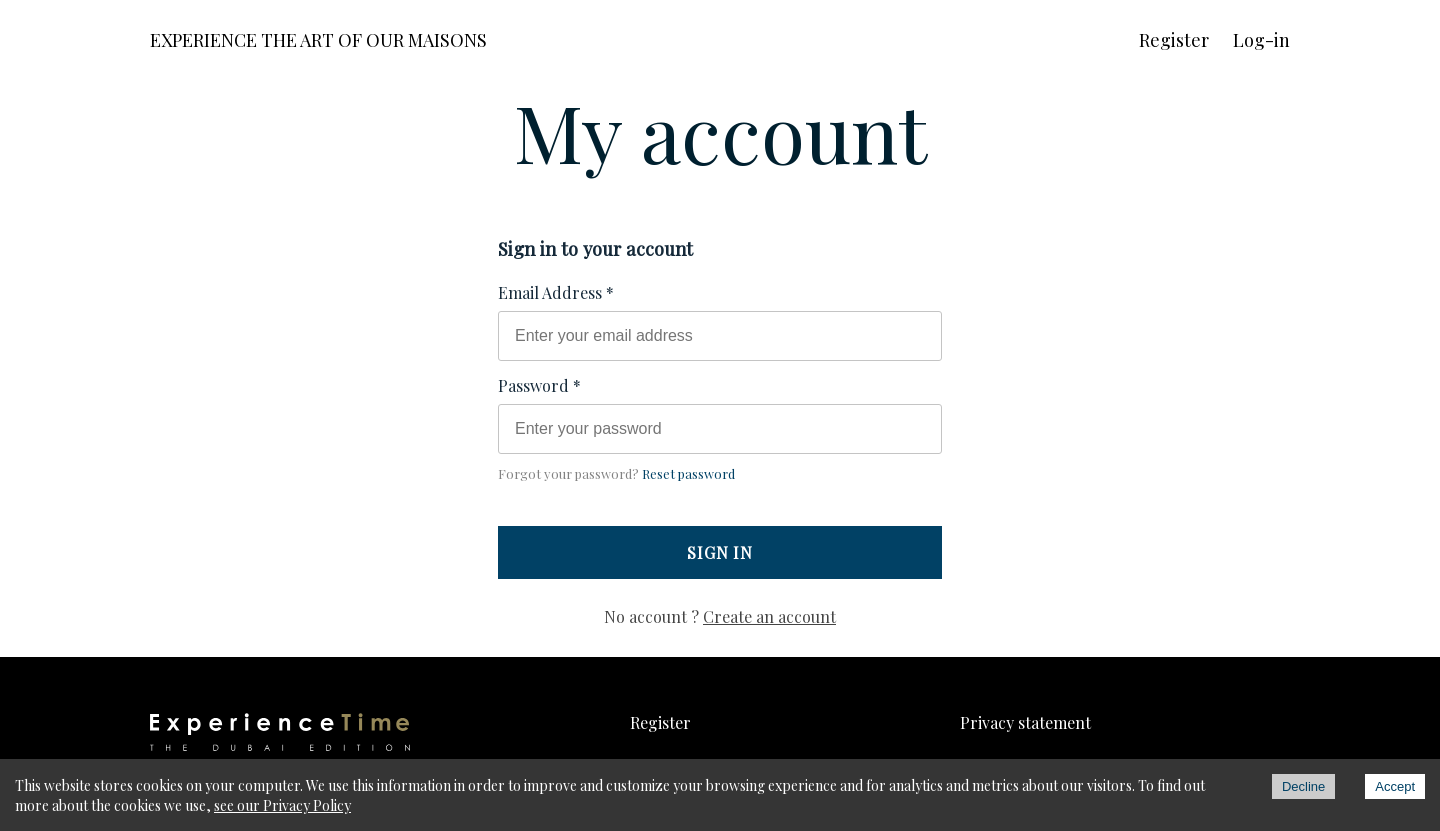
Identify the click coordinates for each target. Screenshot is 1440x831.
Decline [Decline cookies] (1303, 786)
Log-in (1261, 40)
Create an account (769, 616)
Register (1174, 40)
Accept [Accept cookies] (1395, 786)
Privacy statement (1025, 723)
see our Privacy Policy (282, 805)
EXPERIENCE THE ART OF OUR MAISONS (318, 40)
